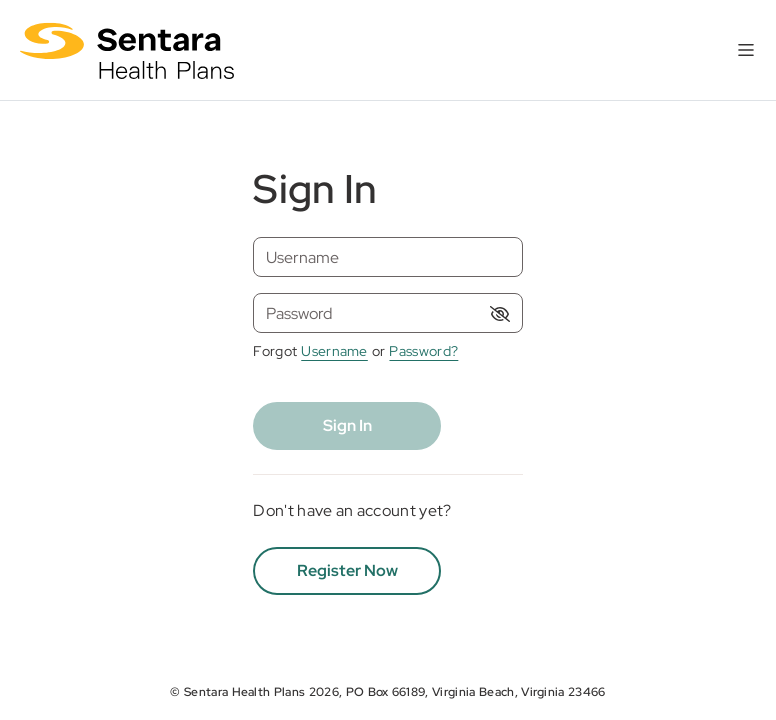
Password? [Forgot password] (423, 351)
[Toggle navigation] (746, 50)
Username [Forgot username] (334, 351)
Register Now (347, 570)
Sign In (347, 425)
